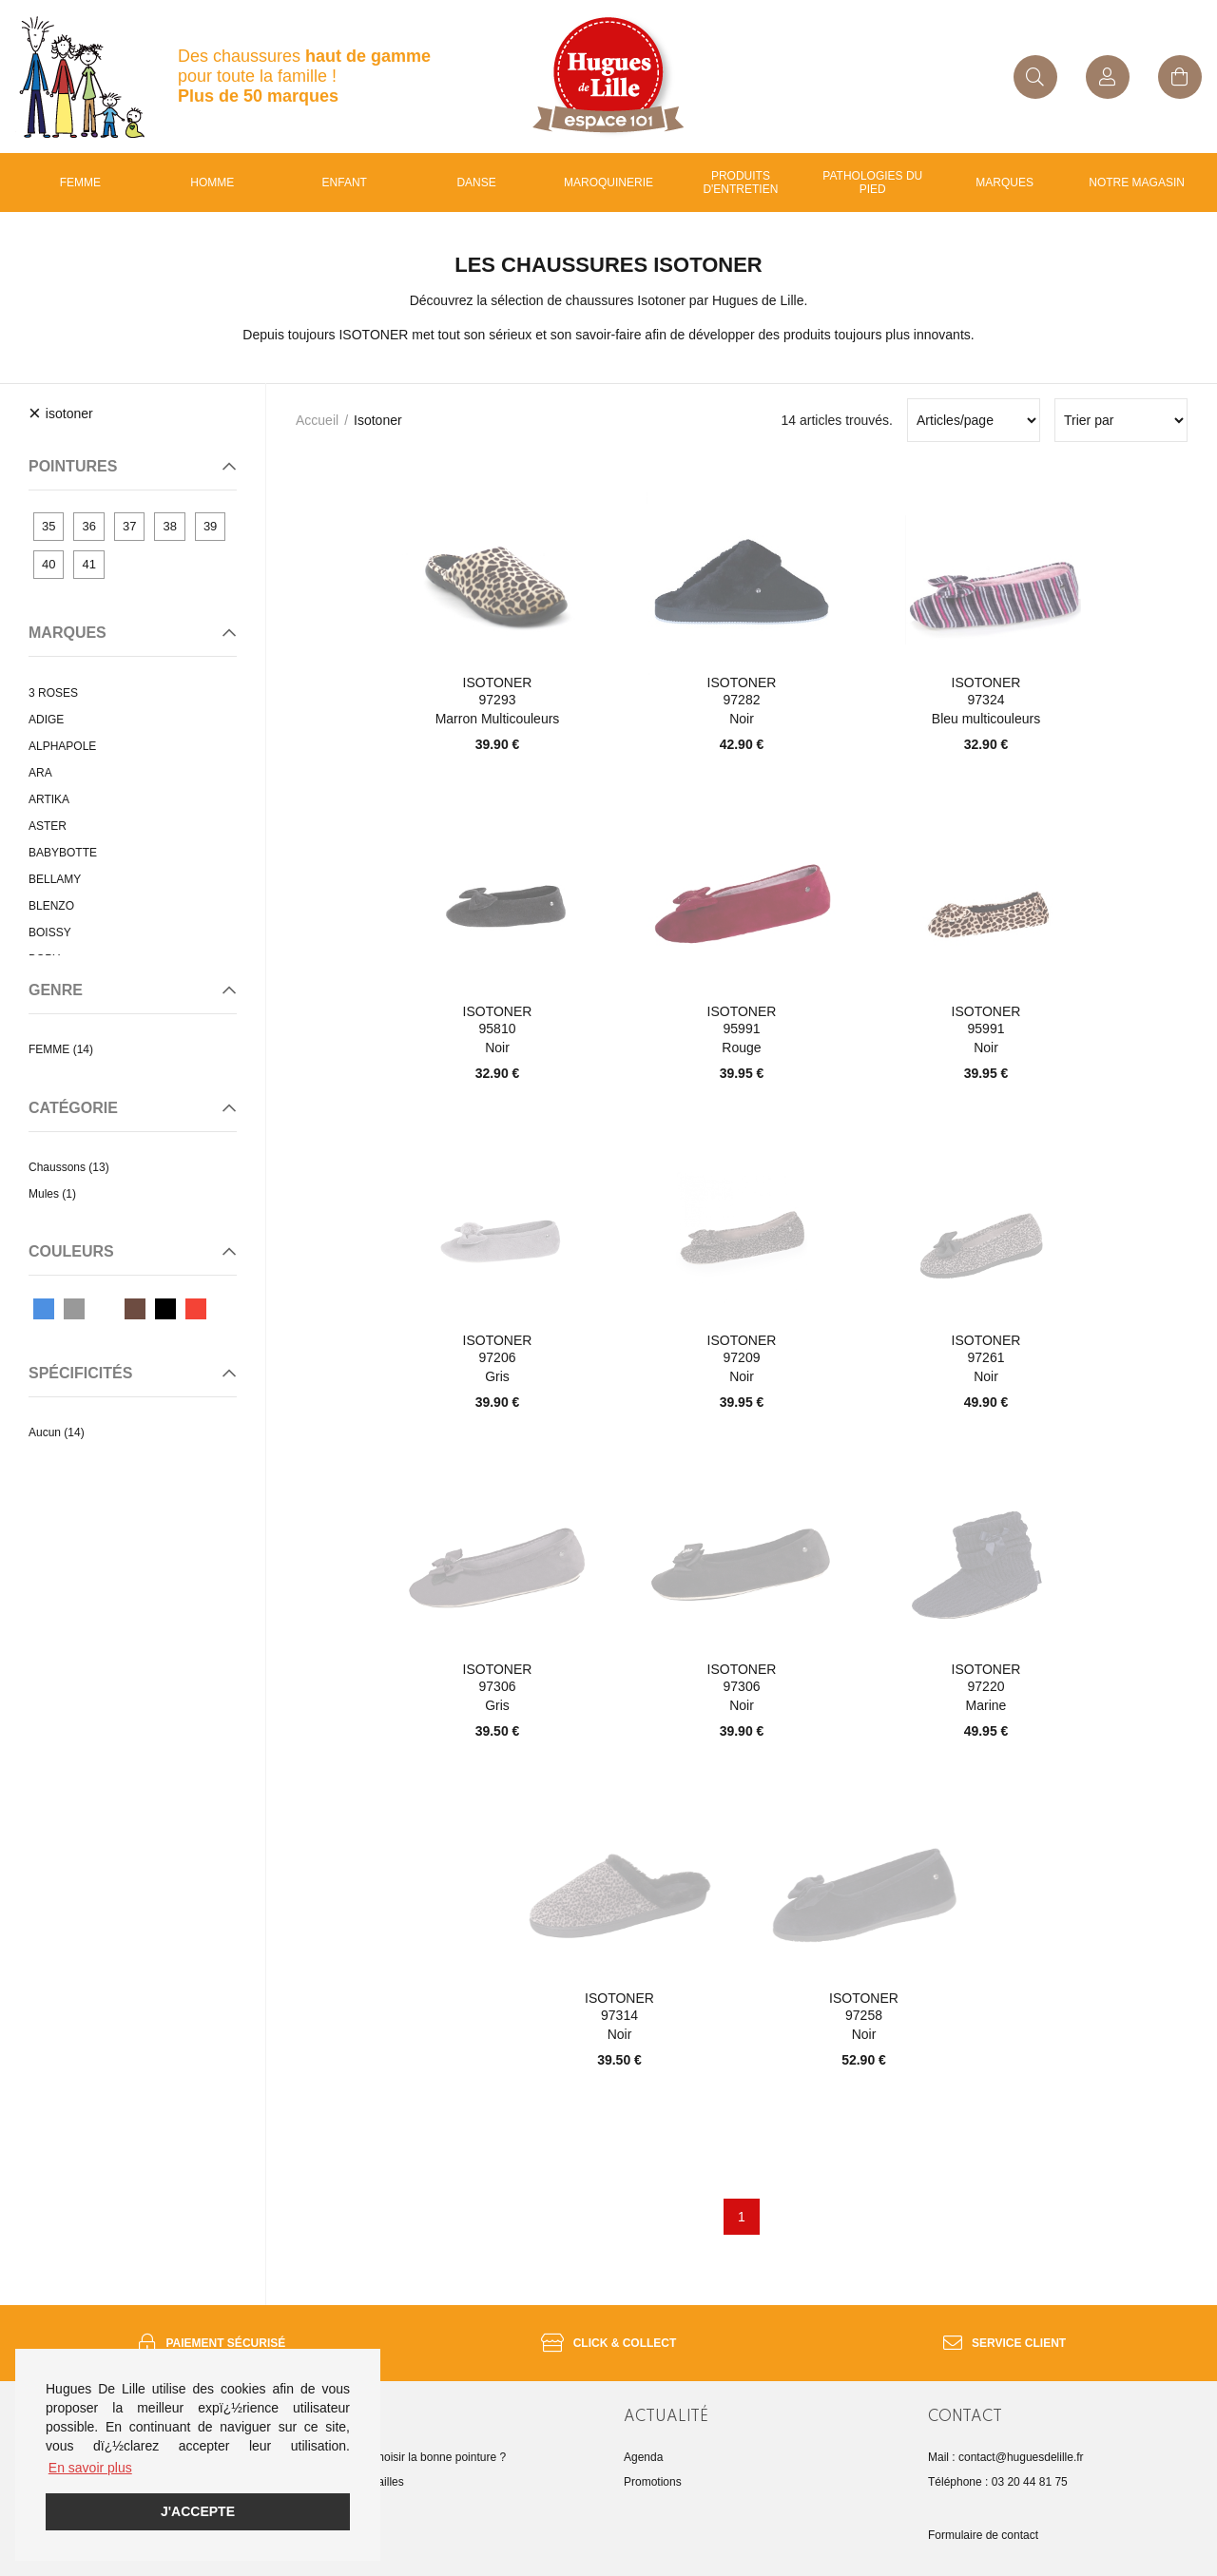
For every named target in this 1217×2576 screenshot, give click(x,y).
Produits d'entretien (740, 182)
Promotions (653, 2482)
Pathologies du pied (872, 182)
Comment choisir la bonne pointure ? (412, 2457)
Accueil (317, 420)
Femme (80, 182)
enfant (344, 182)
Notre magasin (1137, 182)
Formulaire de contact (983, 2535)
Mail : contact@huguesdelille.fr (1006, 2457)
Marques (1004, 182)
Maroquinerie (608, 182)
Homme (212, 182)
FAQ (330, 2506)
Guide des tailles (361, 2482)
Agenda (643, 2457)
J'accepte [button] (198, 2511)
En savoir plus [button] (90, 2467)
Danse (475, 182)
